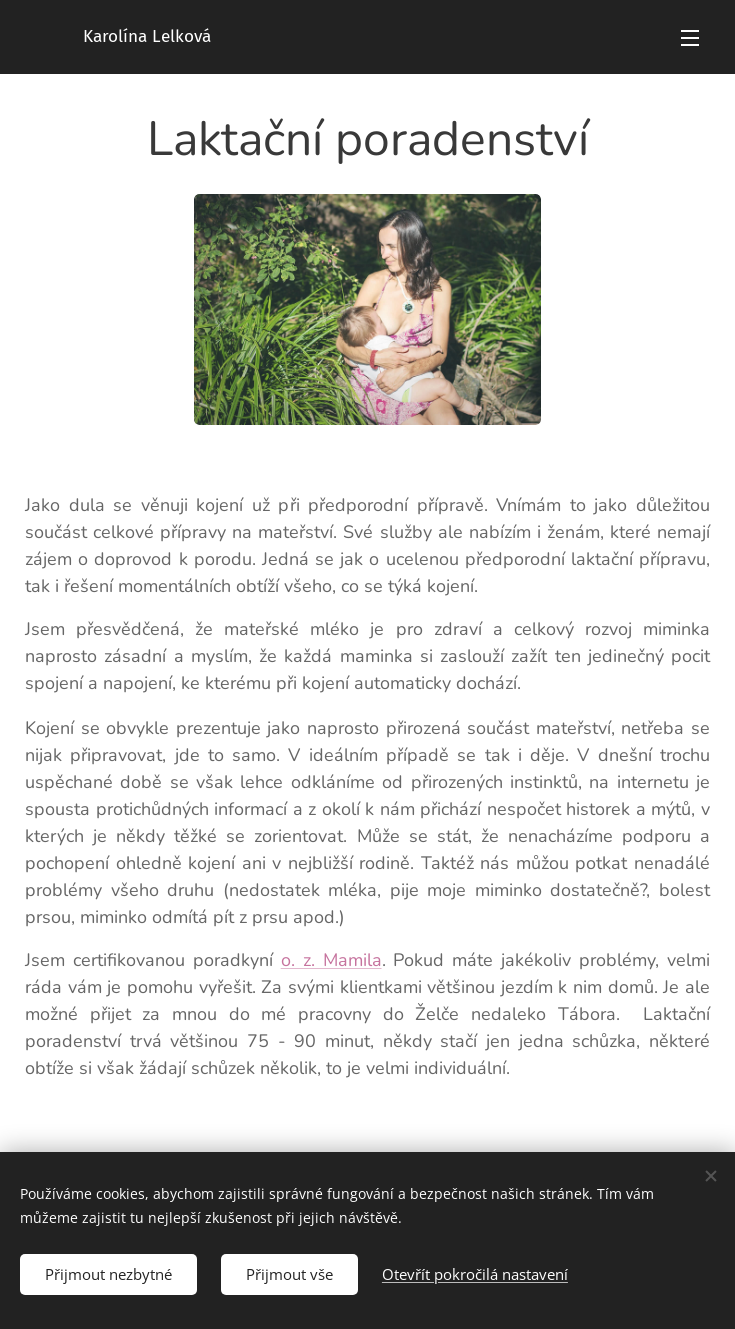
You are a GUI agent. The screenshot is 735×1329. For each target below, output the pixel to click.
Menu (690, 38)
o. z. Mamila (331, 960)
